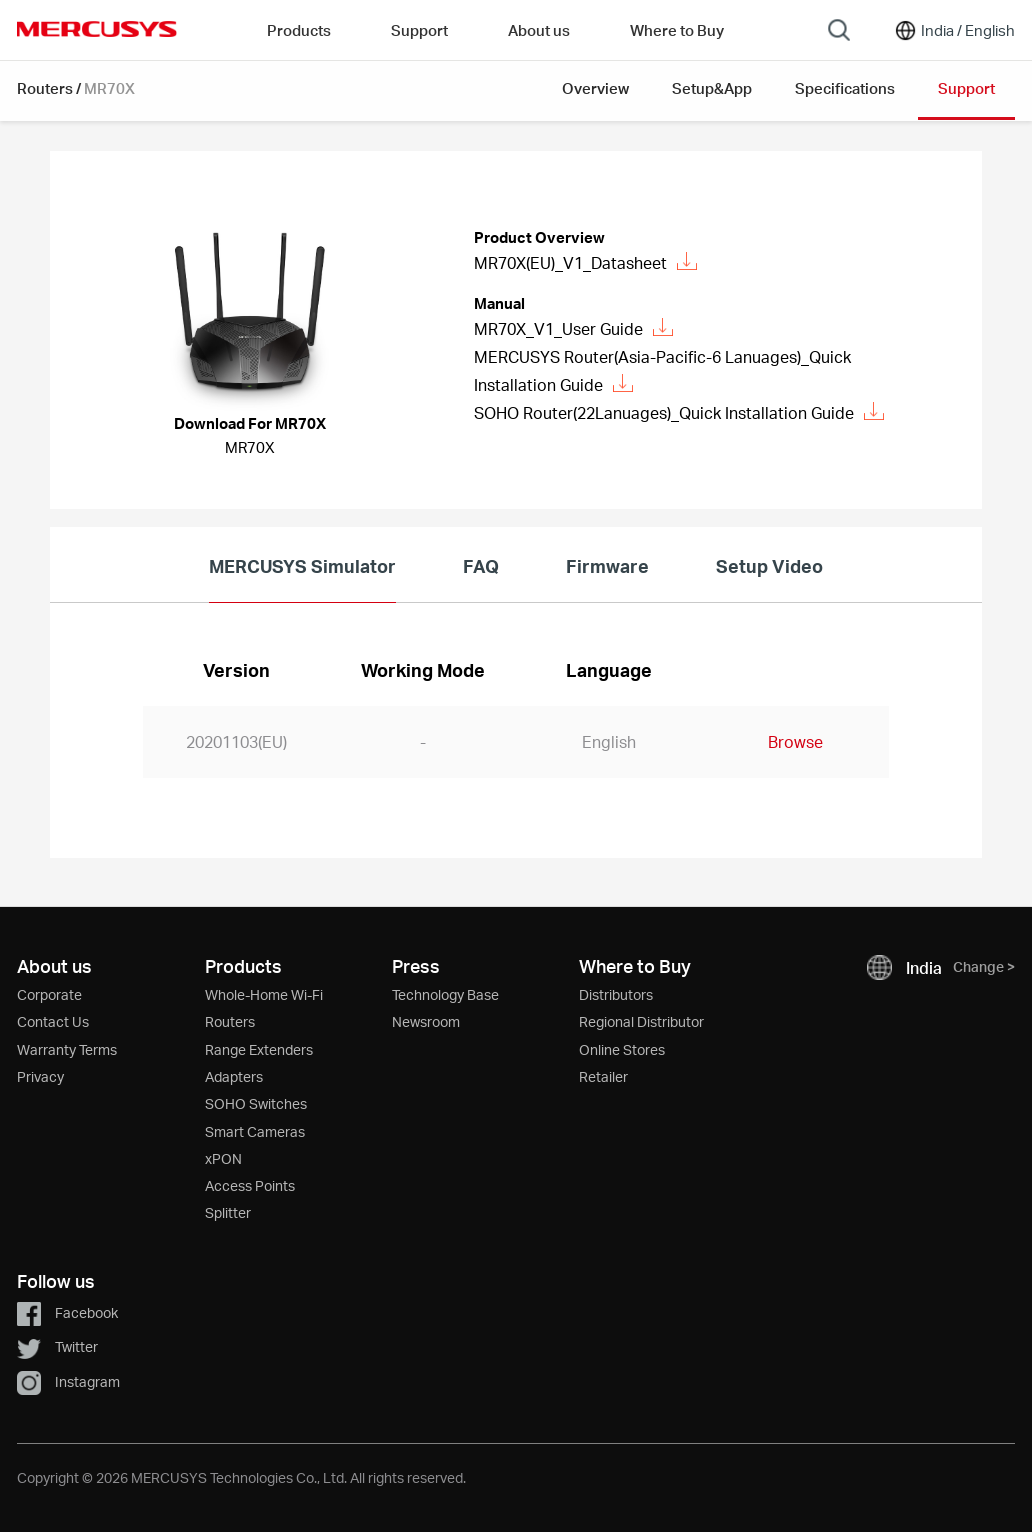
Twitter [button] (57, 1346)
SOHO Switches (256, 1103)
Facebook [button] (67, 1312)
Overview (595, 88)
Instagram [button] (68, 1381)
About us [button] (539, 30)
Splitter (228, 1212)
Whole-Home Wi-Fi (264, 994)
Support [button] (419, 30)
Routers (45, 88)
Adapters (234, 1076)
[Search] (839, 30)
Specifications (845, 88)
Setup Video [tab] (769, 565)
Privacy (40, 1076)
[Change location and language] (954, 30)
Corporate (49, 994)
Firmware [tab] (607, 565)
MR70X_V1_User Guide (573, 328)
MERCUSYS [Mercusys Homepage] (97, 29)
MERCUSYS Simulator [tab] (302, 565)
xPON (223, 1158)
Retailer (603, 1076)
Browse (795, 741)
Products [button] (299, 30)
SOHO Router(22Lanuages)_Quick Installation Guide (679, 412)
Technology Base (445, 994)
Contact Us (53, 1021)
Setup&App (712, 88)
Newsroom (426, 1021)
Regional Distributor (641, 1021)
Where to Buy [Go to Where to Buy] (677, 30)
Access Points (250, 1185)
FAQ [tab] (481, 565)
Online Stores (622, 1049)
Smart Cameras (255, 1131)
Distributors (616, 994)
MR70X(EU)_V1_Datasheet (585, 262)
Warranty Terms (67, 1049)
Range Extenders (259, 1049)
